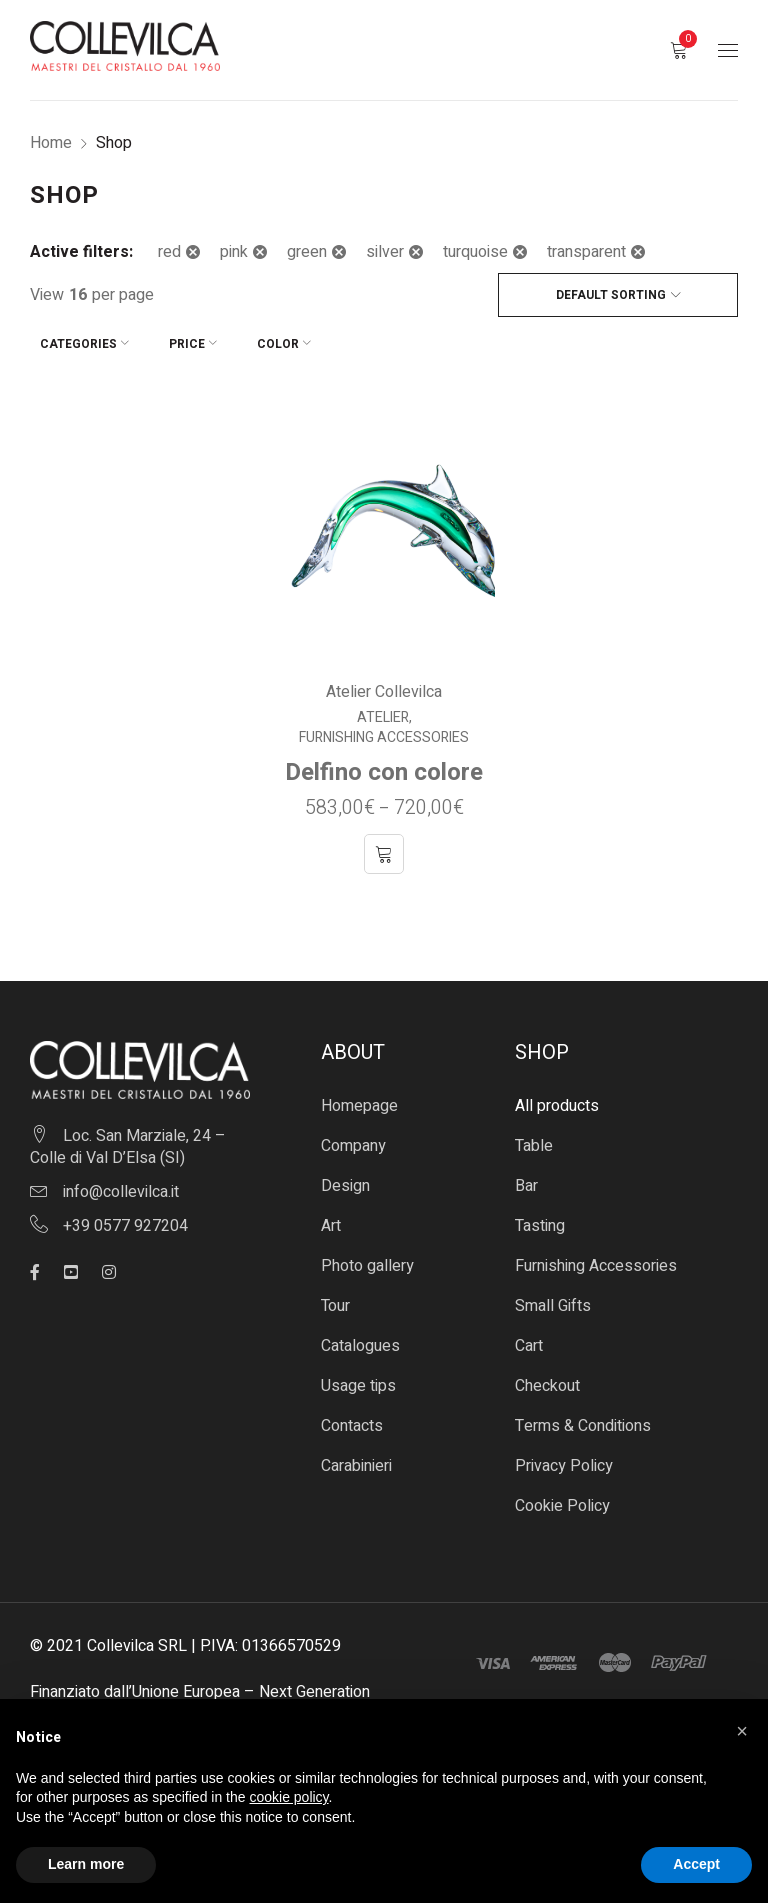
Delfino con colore (384, 762)
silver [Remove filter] (385, 252)
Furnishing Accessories (384, 728)
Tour (335, 1296)
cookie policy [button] (288, 1797)
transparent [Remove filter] (586, 252)
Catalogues (360, 1336)
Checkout (547, 1376)
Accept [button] (696, 1864)
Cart (529, 1336)
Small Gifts (553, 1296)
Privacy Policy (564, 1456)
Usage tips (358, 1376)
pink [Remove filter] (234, 252)
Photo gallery (367, 1256)
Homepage (359, 1096)
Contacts (352, 1416)
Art (331, 1216)
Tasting (540, 1216)
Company (353, 1136)
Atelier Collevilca (384, 682)
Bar (526, 1176)
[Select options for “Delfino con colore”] (384, 844)
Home (51, 143)
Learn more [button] (86, 1864)
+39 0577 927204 (125, 1216)
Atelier (383, 708)
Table (534, 1136)
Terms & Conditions (583, 1416)
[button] (742, 1731)
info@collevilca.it (121, 1182)
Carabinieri (356, 1456)
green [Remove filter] (307, 252)
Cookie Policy (562, 1496)
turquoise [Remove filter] (475, 252)
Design (345, 1176)
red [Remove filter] (169, 252)
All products (557, 1096)
